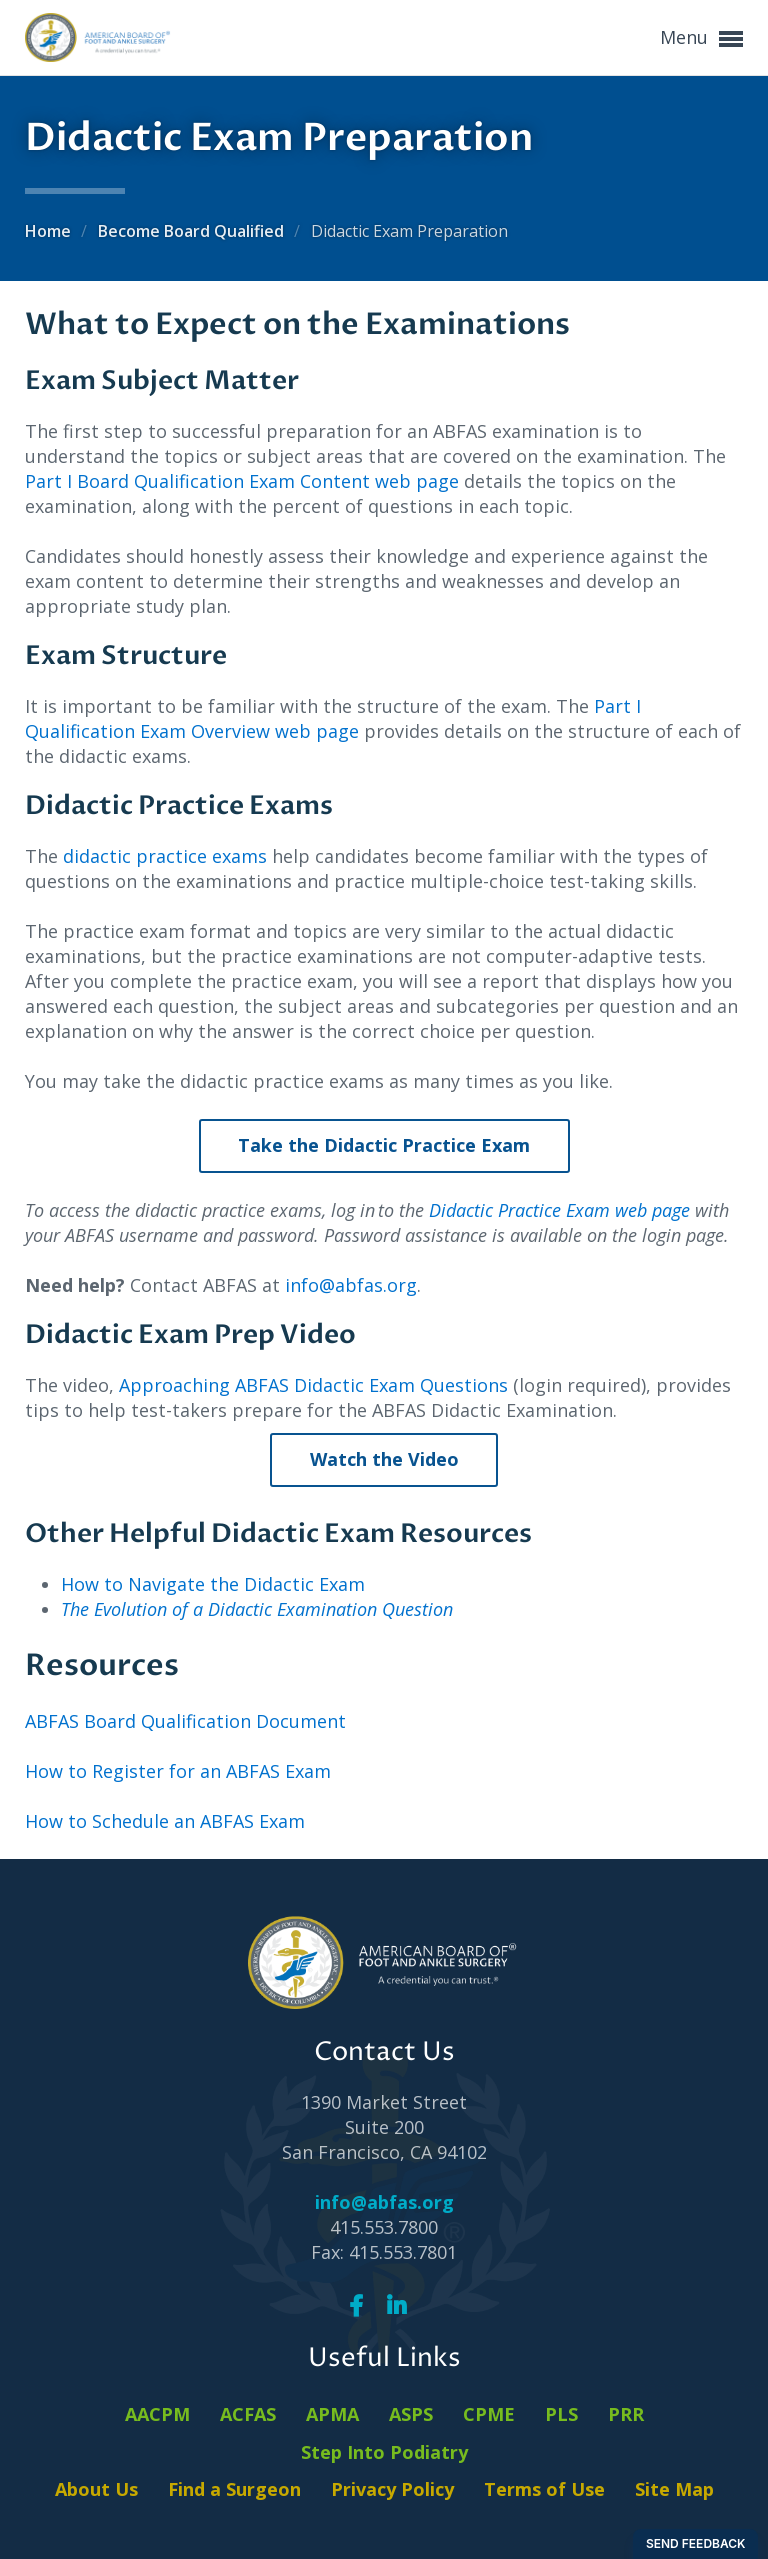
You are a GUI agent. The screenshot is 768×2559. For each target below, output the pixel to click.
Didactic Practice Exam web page (559, 1210)
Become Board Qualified (193, 231)
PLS (561, 2414)
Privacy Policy (392, 2489)
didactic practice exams (165, 856)
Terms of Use (544, 2489)
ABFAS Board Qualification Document (185, 1721)
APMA (332, 2414)
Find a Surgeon (234, 2489)
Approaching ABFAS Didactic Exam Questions (313, 1385)
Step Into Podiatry (384, 2452)
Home (50, 231)
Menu (701, 38)
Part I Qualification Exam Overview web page (333, 718)
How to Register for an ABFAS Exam (178, 1771)
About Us (96, 2489)
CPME (489, 2414)
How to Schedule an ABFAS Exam (165, 1821)
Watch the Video (384, 1459)
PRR (626, 2414)
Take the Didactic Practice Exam (384, 1145)
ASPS (411, 2414)
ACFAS (248, 2414)
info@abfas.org (351, 1285)
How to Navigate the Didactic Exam (213, 1584)
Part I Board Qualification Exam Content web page (242, 481)
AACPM (157, 2414)
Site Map (674, 2489)
